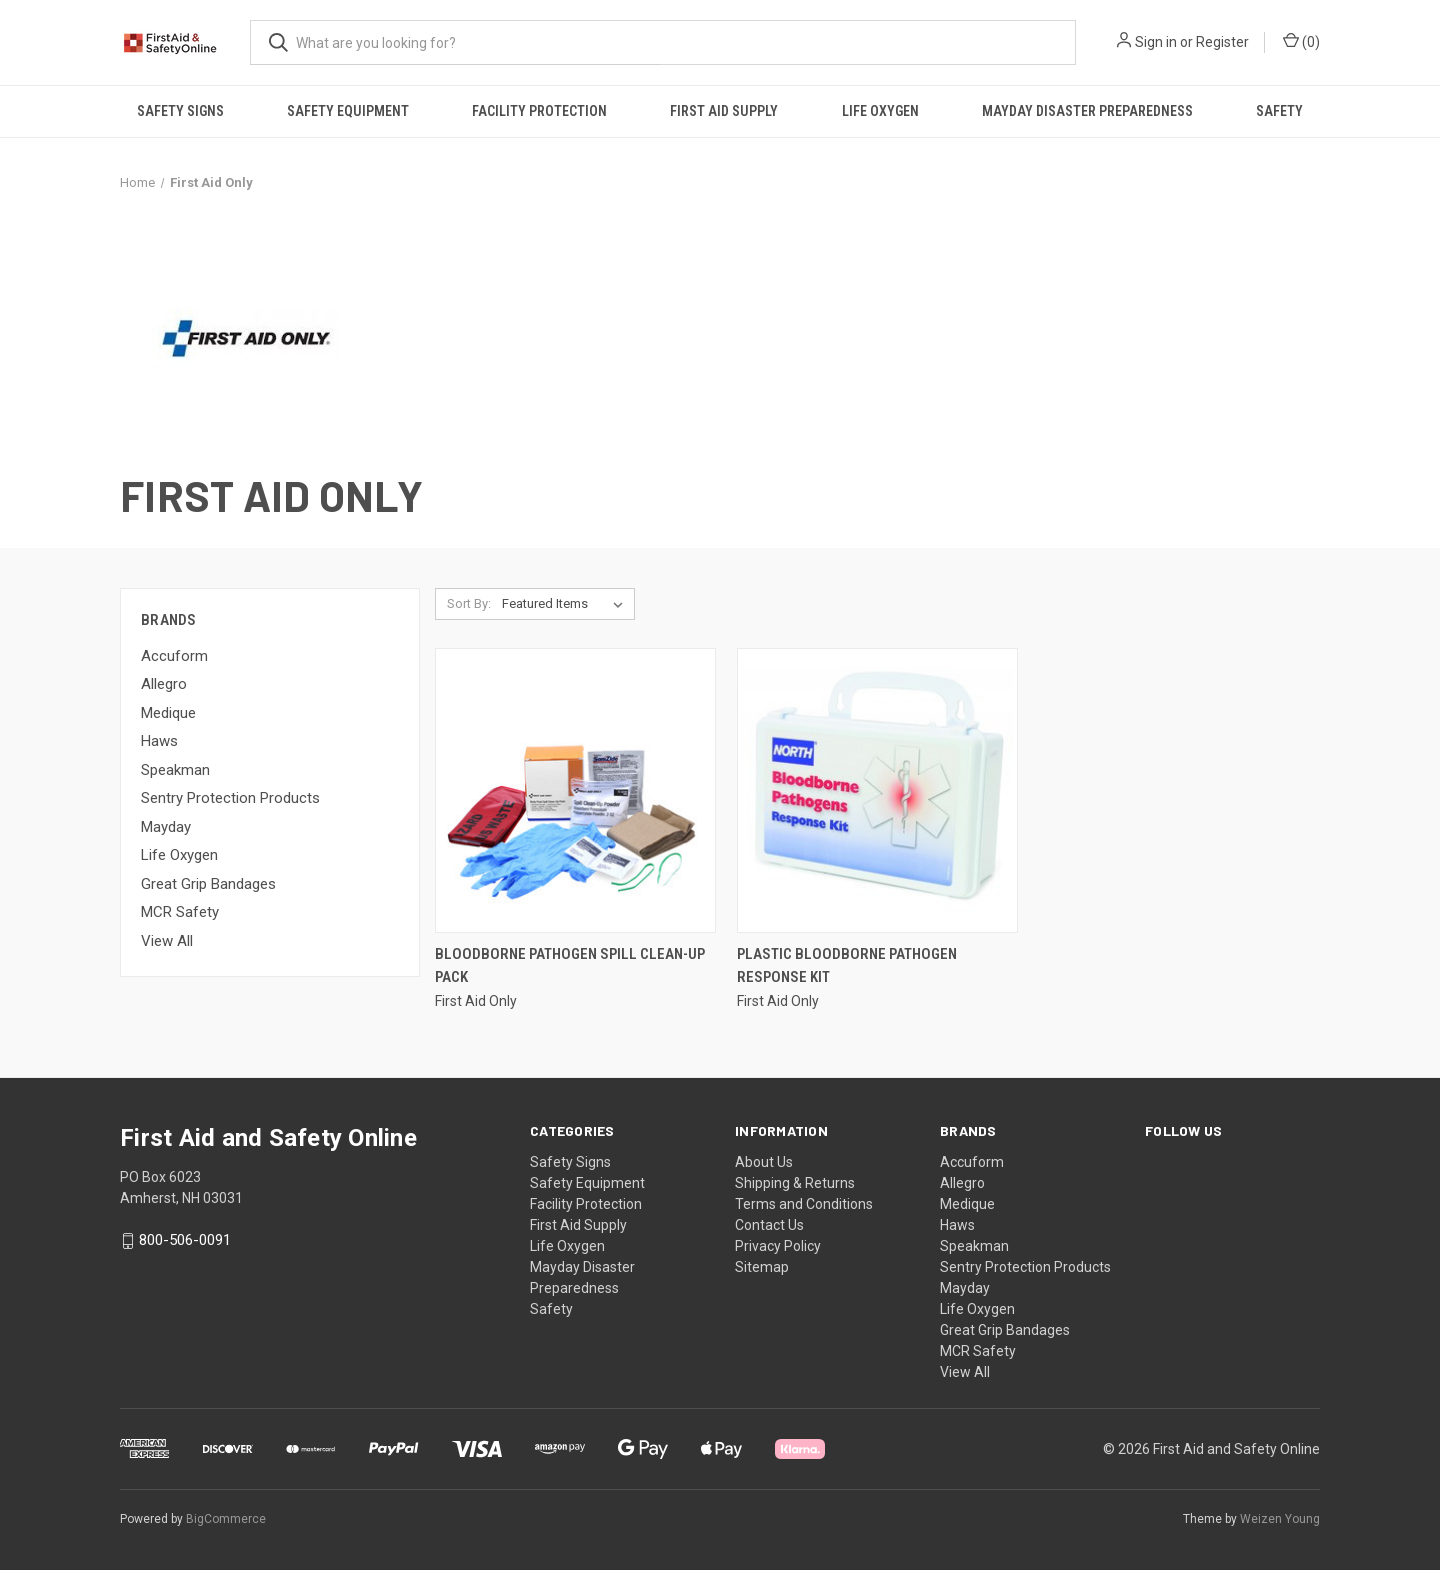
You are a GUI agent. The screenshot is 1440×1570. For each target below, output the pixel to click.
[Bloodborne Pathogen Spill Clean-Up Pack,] (575, 790)
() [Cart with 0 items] (1301, 41)
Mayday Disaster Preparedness (1087, 111)
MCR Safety (180, 912)
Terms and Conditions (804, 1204)
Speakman (175, 770)
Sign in (1156, 42)
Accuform (174, 656)
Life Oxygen (880, 111)
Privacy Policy (778, 1246)
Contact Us (769, 1225)
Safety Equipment (348, 111)
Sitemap (762, 1267)
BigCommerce (226, 1519)
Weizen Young (1280, 1519)
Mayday (166, 827)
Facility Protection (539, 111)
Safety (1279, 111)
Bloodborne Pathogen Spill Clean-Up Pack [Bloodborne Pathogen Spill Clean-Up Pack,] (570, 965)
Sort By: (469, 603)
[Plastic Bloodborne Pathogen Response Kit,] (877, 790)
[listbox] (566, 604)
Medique (168, 713)
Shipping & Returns (795, 1183)
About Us (764, 1162)
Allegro (164, 684)
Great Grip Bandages (208, 884)
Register (1222, 42)
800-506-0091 (185, 1241)
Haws (159, 741)
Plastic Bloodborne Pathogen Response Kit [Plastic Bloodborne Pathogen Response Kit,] (847, 965)
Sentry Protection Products (230, 798)
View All (167, 941)
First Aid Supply (724, 111)
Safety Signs (180, 111)
